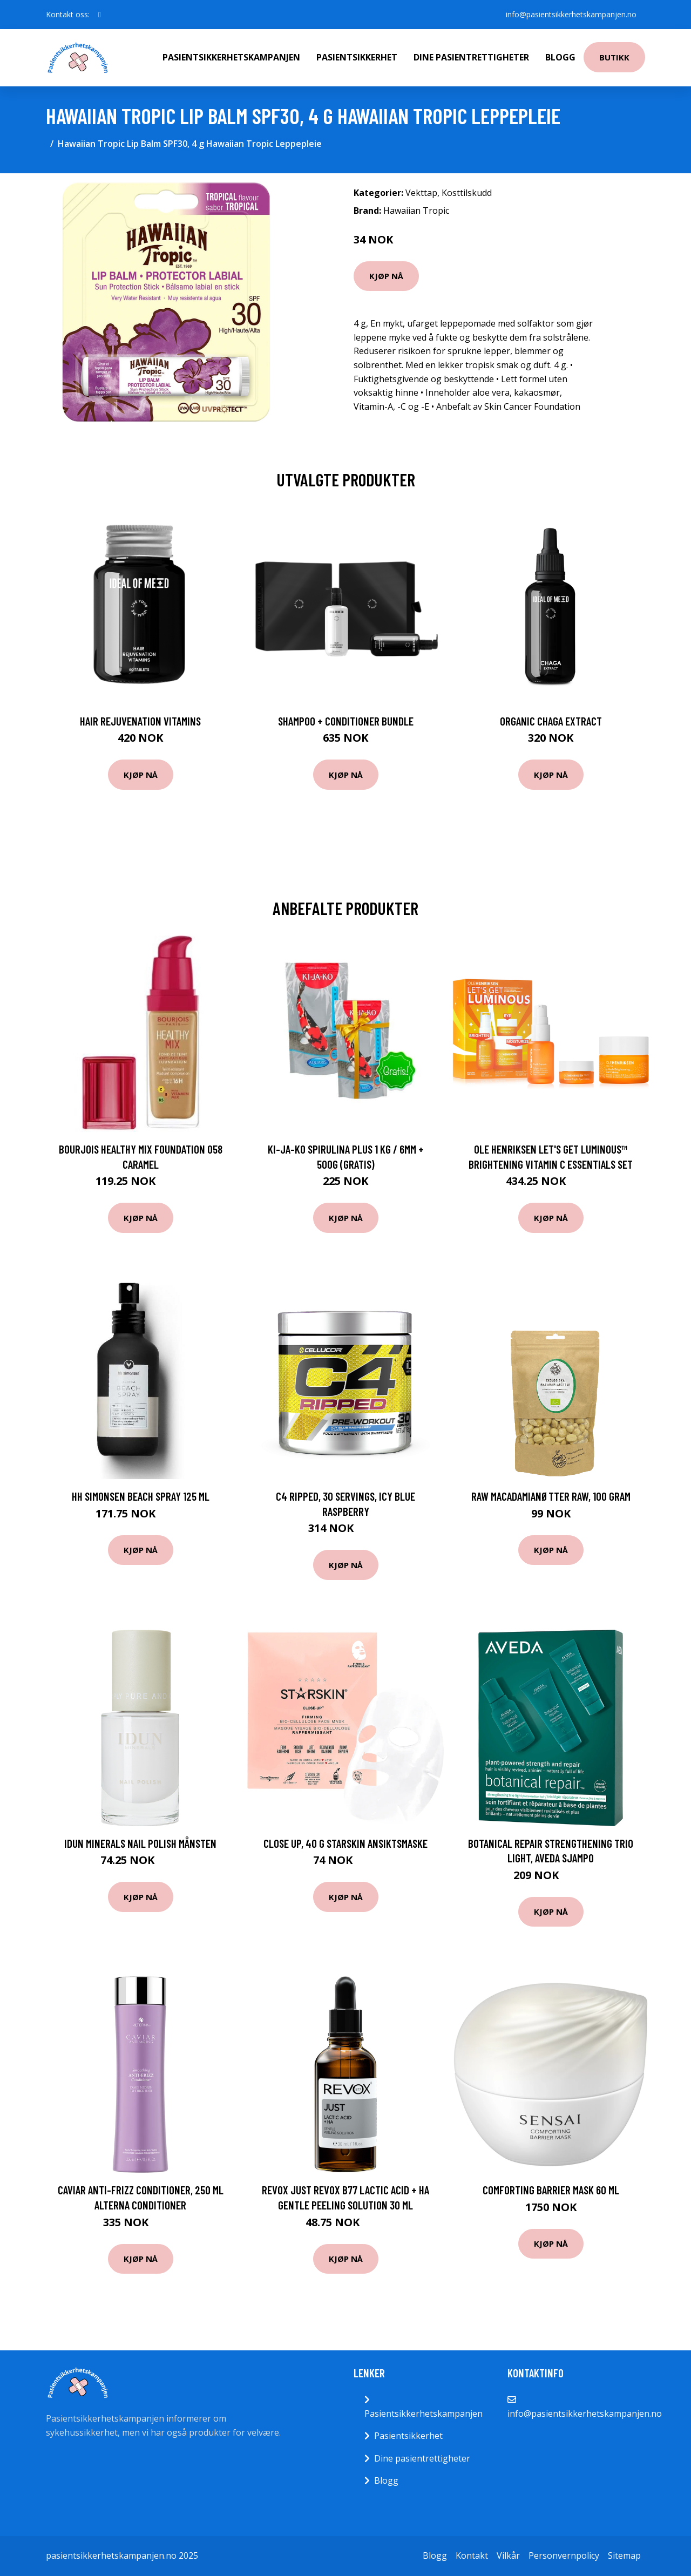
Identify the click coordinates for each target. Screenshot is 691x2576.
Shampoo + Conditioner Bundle (346, 721)
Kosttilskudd (467, 193)
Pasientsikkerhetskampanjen (231, 57)
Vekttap (421, 193)
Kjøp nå (386, 275)
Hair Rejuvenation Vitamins (140, 721)
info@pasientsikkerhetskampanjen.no (571, 14)
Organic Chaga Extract (551, 721)
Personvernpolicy (564, 2555)
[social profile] (99, 14)
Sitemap (624, 2555)
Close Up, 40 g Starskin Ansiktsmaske (345, 1843)
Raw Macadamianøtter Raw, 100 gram (551, 1496)
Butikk (614, 57)
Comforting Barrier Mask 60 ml (551, 2190)
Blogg (560, 57)
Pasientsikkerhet (356, 57)
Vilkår (508, 2555)
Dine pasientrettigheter (471, 57)
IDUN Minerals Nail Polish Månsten (140, 1843)
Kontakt (472, 2555)
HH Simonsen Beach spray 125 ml (140, 1496)
